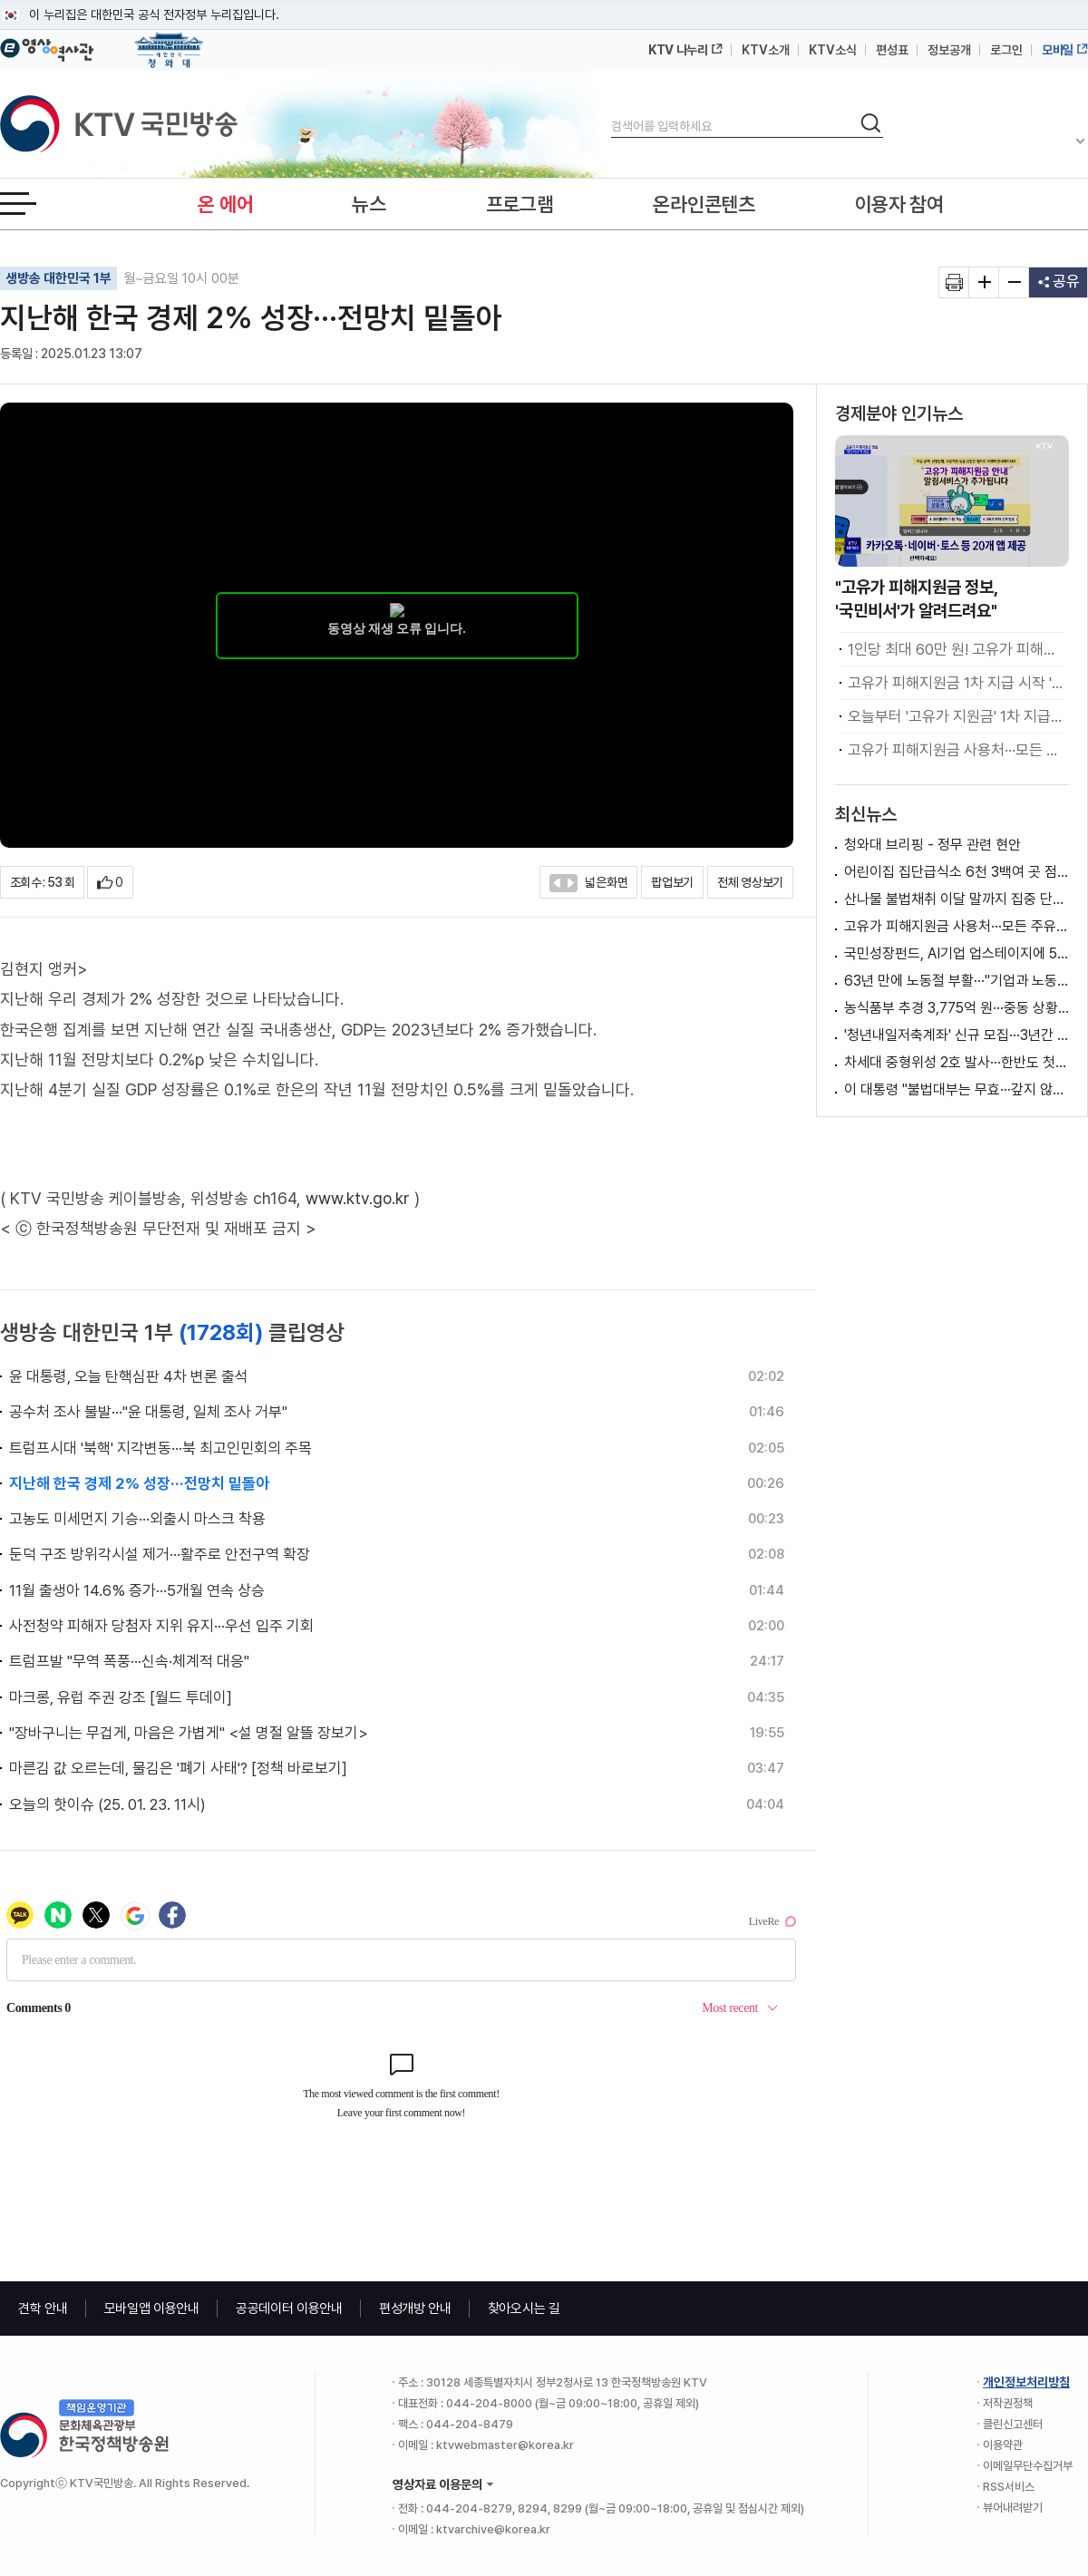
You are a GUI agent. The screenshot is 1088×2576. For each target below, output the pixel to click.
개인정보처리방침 (1026, 2382)
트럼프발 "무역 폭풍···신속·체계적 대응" (129, 1661)
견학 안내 (43, 2308)
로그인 (1006, 50)
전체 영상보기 (750, 882)
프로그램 (520, 204)
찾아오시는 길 (524, 2308)
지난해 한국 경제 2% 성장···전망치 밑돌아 (139, 1483)
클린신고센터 (1013, 2424)
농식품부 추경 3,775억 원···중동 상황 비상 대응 (956, 1007)
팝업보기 (672, 882)
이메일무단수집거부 (1028, 2466)
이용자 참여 (899, 204)
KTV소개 (766, 50)
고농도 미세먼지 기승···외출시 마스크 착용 (137, 1519)
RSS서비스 (1009, 2486)
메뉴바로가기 (0, 0)
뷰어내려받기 (1013, 2507)
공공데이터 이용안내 (289, 2308)
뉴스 (368, 204)
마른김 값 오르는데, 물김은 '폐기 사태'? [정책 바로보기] (178, 1768)
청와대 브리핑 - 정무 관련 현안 (932, 844)
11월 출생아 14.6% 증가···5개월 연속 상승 (137, 1590)
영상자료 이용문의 (437, 2484)
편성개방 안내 (415, 2308)
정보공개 (949, 50)
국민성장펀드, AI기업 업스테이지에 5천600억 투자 (956, 953)
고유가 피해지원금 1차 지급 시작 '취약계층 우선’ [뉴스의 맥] (956, 683)
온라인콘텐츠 (703, 204)
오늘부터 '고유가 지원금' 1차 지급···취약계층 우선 (956, 716)
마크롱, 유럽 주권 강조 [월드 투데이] (120, 1697)
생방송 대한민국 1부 (58, 278)
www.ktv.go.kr (358, 1198)
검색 (611, 111)
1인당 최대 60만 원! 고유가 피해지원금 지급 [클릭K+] (956, 649)
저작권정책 (1008, 2403)
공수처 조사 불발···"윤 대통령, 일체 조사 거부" (148, 1412)
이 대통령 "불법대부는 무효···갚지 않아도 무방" (956, 1089)
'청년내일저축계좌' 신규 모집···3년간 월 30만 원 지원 (956, 1035)
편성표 (892, 50)
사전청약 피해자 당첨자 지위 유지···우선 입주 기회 (161, 1626)
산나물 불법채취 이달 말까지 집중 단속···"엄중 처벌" (956, 899)
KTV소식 (833, 50)
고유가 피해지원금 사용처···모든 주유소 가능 (956, 750)
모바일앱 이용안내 (151, 2308)
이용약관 (1003, 2445)
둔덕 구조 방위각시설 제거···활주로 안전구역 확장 (159, 1554)
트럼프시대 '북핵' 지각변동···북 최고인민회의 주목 (160, 1448)
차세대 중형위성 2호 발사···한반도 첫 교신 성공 (956, 1062)
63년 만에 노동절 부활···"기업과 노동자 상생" (956, 980)
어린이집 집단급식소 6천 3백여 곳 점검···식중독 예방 (956, 871)
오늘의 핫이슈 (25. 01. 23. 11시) (107, 1804)
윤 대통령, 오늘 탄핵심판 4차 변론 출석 (128, 1376)
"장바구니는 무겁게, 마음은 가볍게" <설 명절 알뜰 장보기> (188, 1733)
